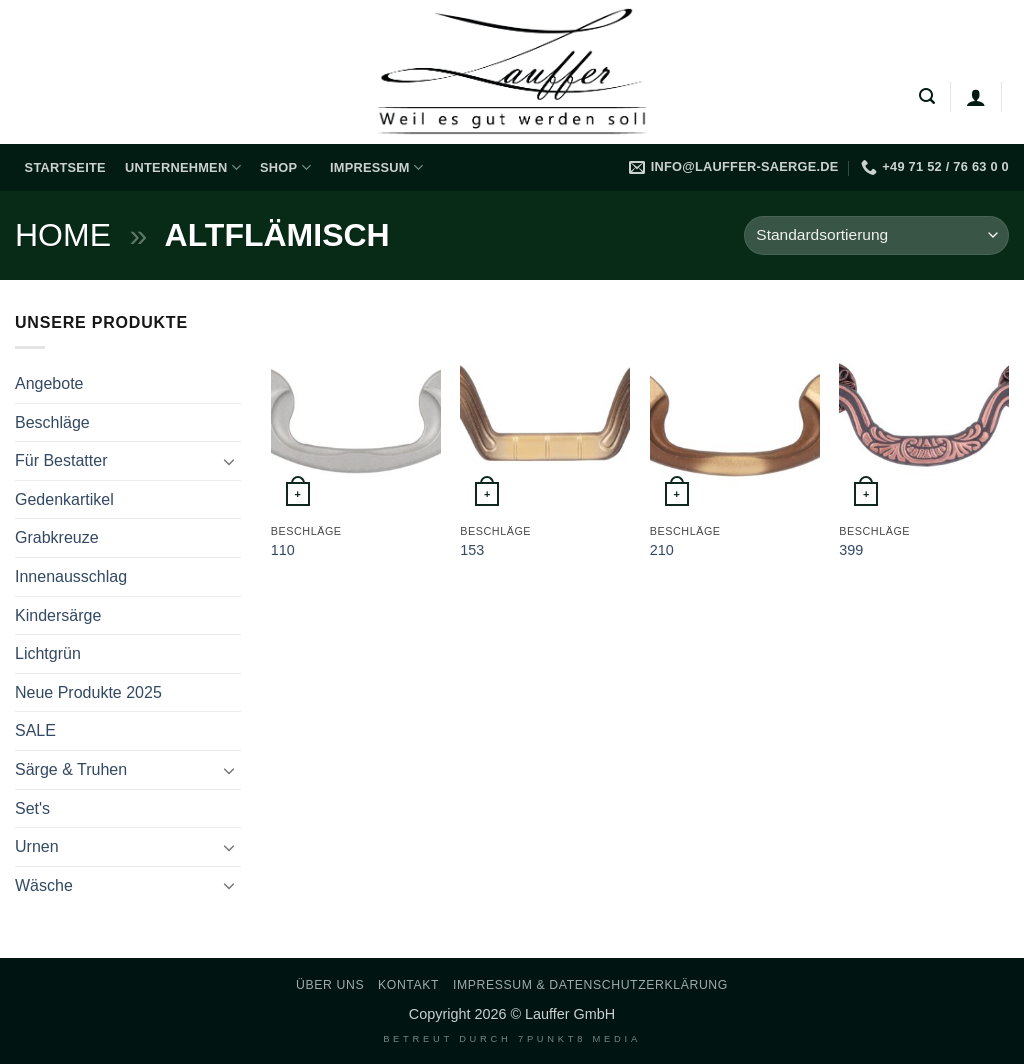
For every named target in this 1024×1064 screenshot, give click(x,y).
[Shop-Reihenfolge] (876, 235)
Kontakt (408, 985)
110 (283, 550)
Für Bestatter (61, 460)
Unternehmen (183, 167)
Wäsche (44, 885)
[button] (927, 96)
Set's (32, 808)
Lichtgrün (48, 653)
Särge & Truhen (71, 769)
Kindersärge (58, 615)
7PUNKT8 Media (579, 1039)
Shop (285, 167)
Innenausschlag (71, 576)
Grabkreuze (57, 537)
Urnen (37, 846)
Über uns (330, 985)
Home (63, 235)
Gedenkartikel (64, 499)
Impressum (376, 167)
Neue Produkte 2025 (88, 692)
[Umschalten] (229, 461)
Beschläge (52, 422)
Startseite (65, 167)
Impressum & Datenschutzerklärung (590, 985)
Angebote (49, 383)
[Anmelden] (976, 97)
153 (472, 550)
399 (851, 550)
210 (662, 550)
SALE (35, 730)
